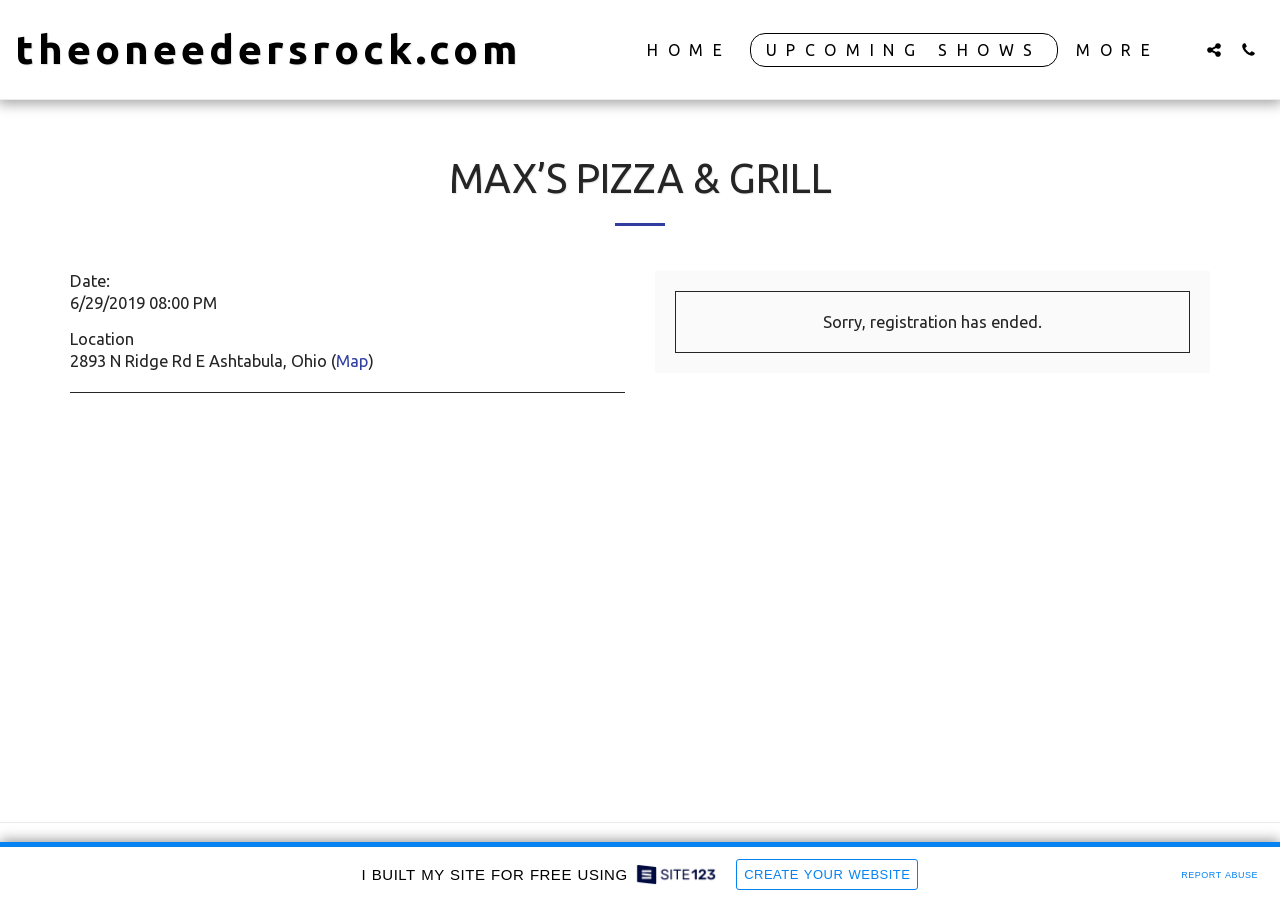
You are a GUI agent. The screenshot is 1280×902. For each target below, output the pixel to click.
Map (352, 361)
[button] (1214, 49)
